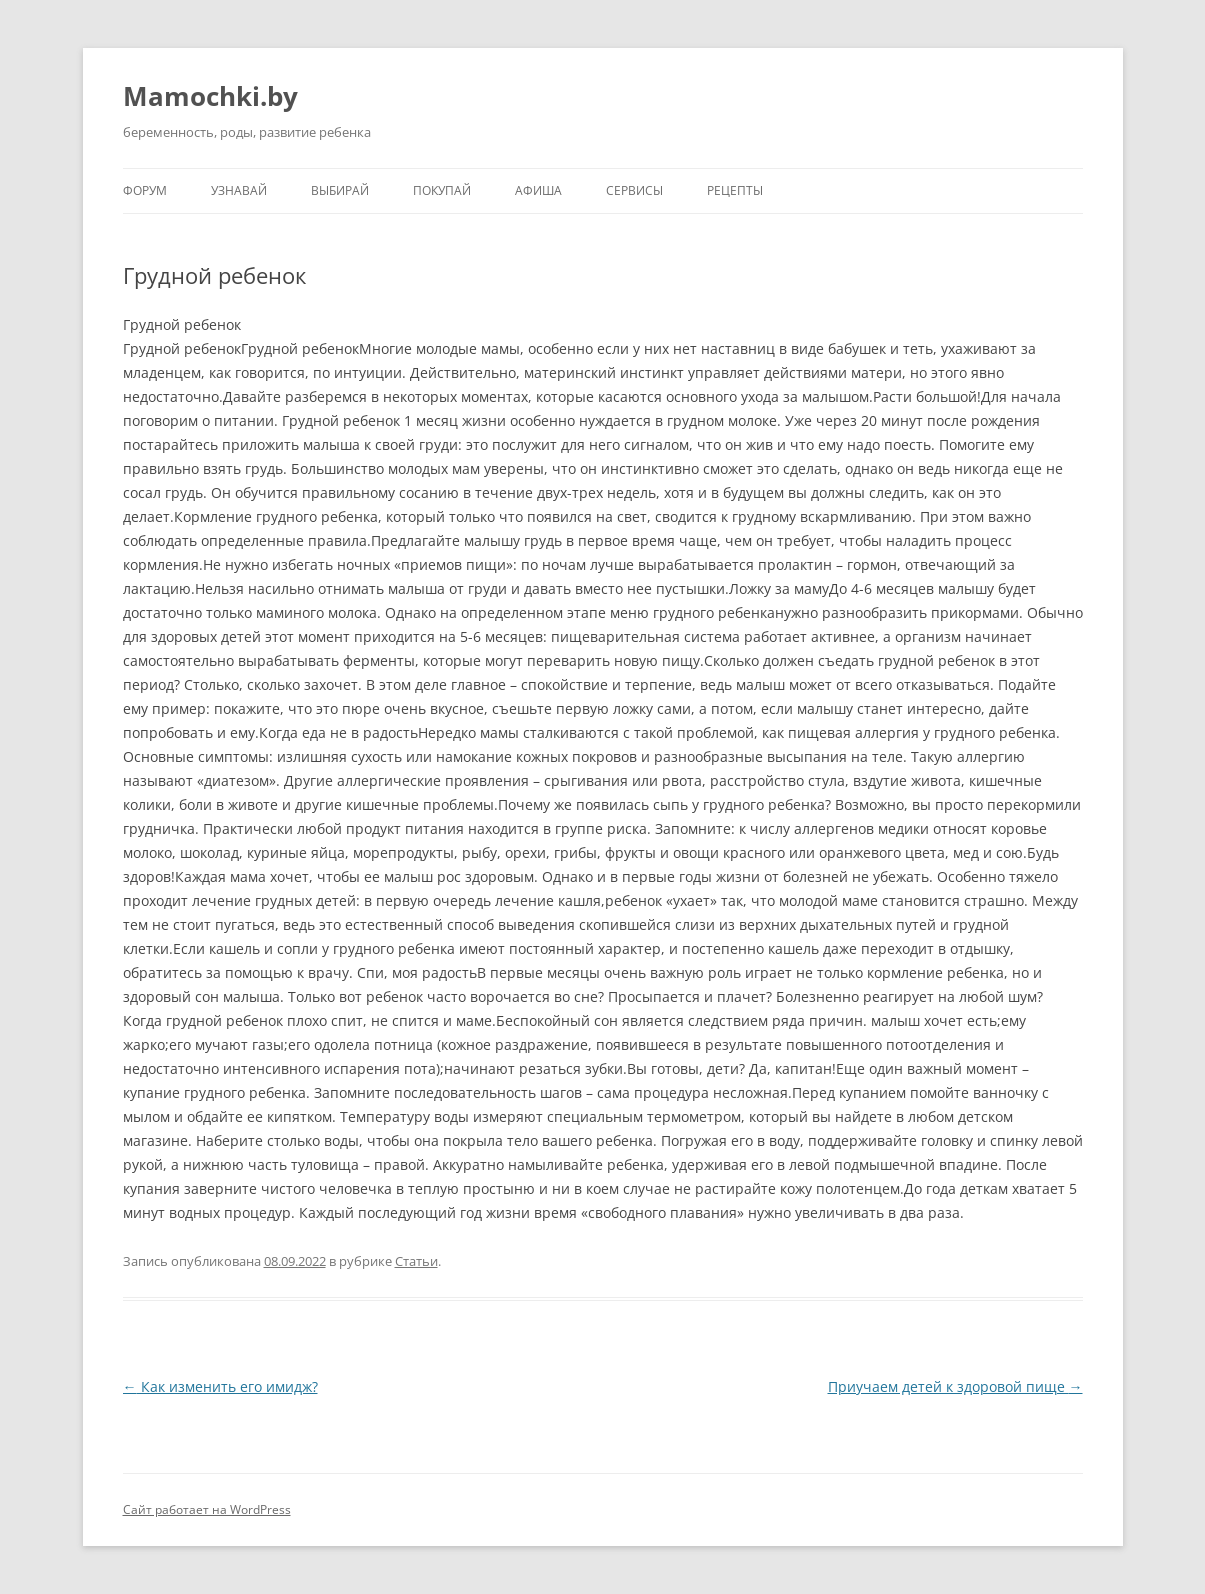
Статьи (416, 1261)
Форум (145, 190)
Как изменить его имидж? (220, 1386)
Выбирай (340, 190)
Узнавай (239, 190)
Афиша (538, 190)
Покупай (442, 190)
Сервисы (634, 190)
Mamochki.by (210, 96)
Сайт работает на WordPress (207, 1509)
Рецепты (735, 190)
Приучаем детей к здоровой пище (955, 1386)
